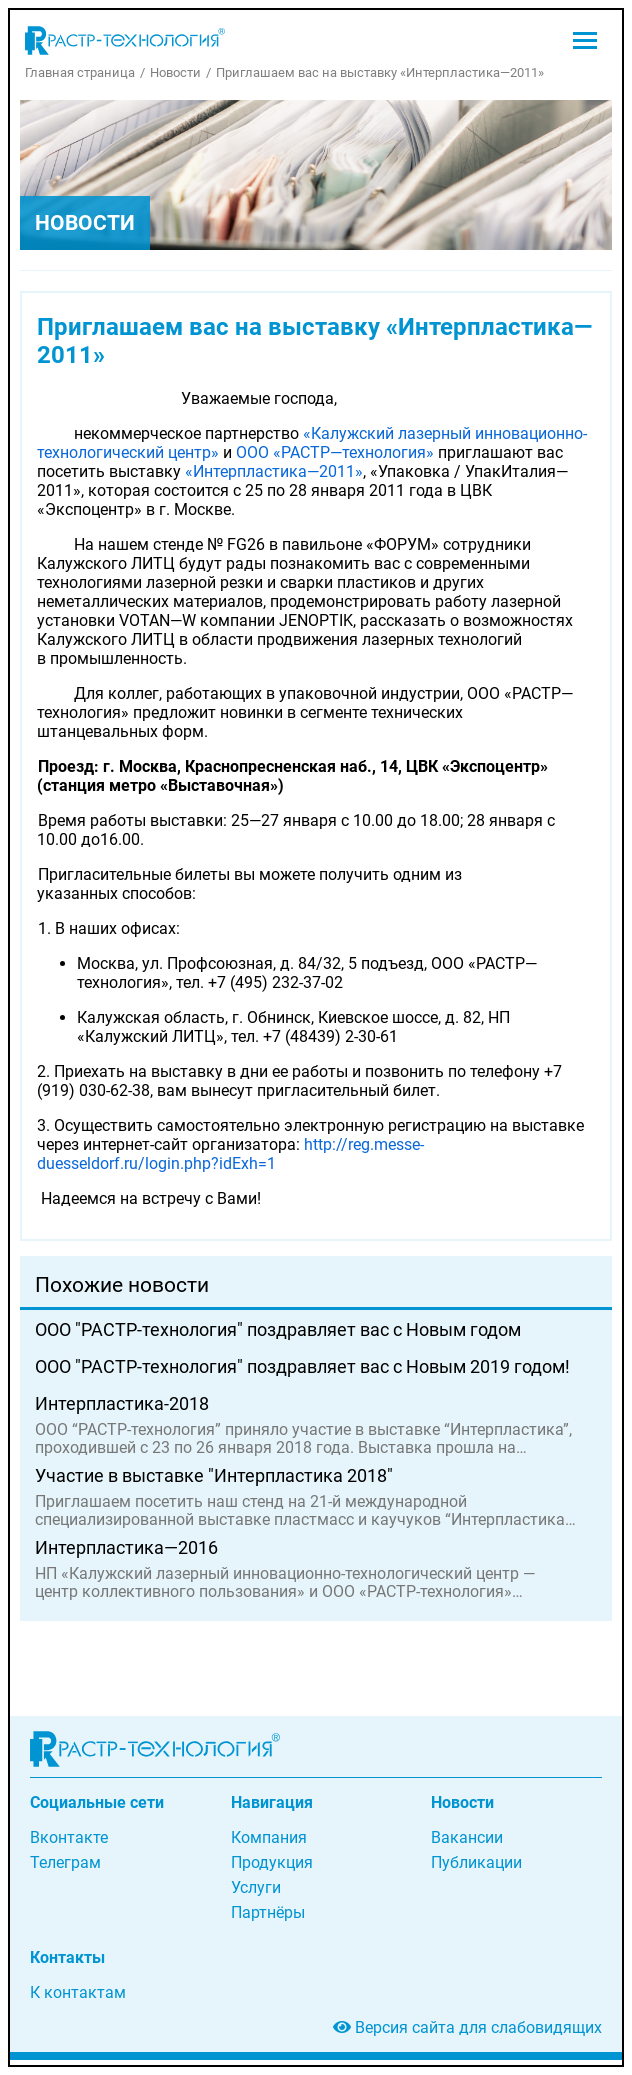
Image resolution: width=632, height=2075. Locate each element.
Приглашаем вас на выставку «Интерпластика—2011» (380, 72)
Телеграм (65, 1862)
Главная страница (80, 72)
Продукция (272, 1862)
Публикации (476, 1862)
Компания (269, 1837)
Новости (175, 72)
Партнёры (268, 1912)
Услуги (256, 1887)
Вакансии (467, 1837)
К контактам (78, 1992)
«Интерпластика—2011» (274, 471)
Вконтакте (69, 1837)
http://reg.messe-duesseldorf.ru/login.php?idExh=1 (230, 1154)
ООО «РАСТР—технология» (335, 452)
